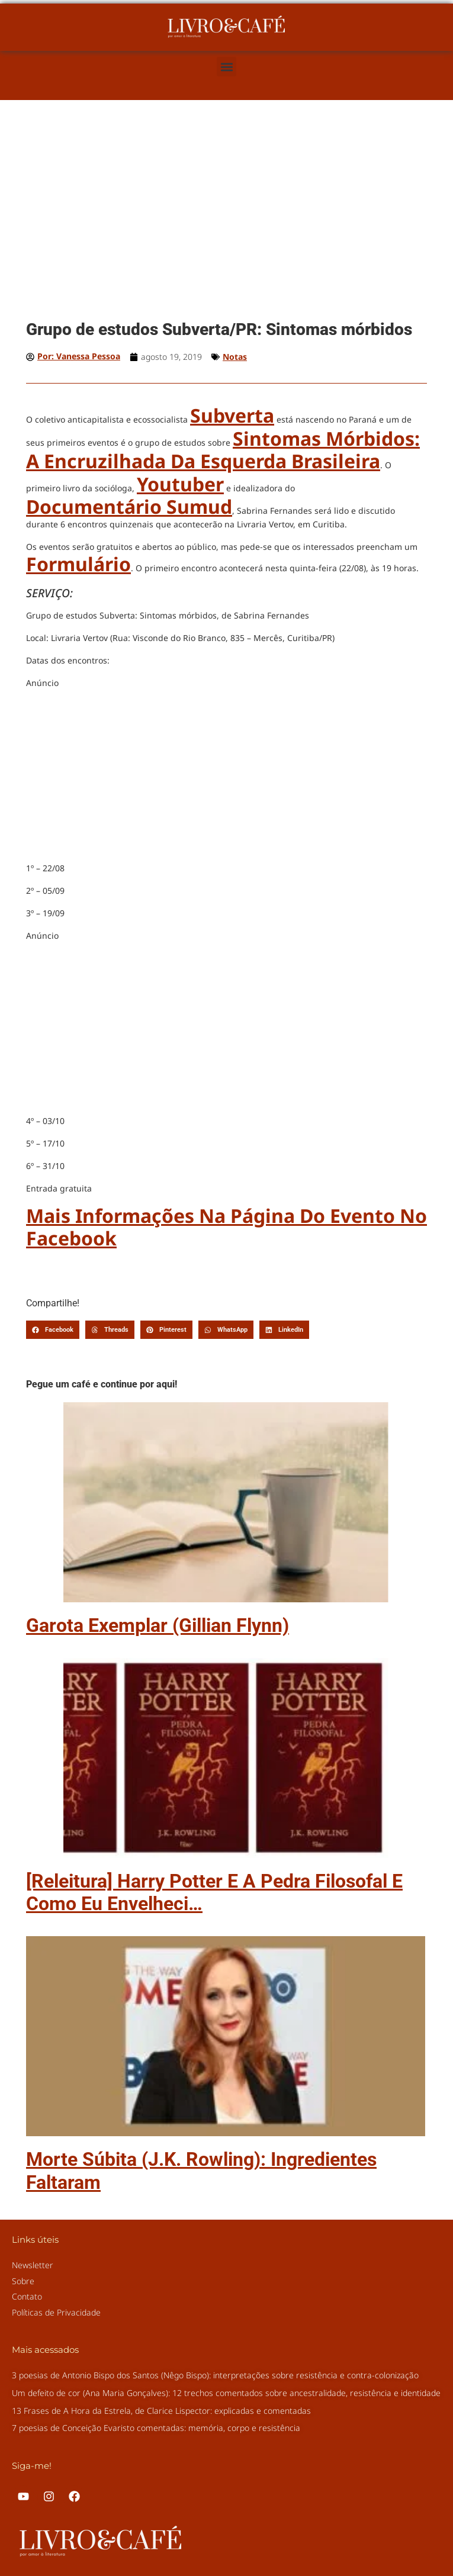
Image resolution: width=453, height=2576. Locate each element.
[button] (226, 66)
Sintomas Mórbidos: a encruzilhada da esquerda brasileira (223, 450)
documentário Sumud (129, 506)
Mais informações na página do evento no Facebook (226, 1227)
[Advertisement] (226, 226)
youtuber (180, 484)
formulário (78, 564)
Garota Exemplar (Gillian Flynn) (157, 1625)
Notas (235, 356)
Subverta (232, 415)
